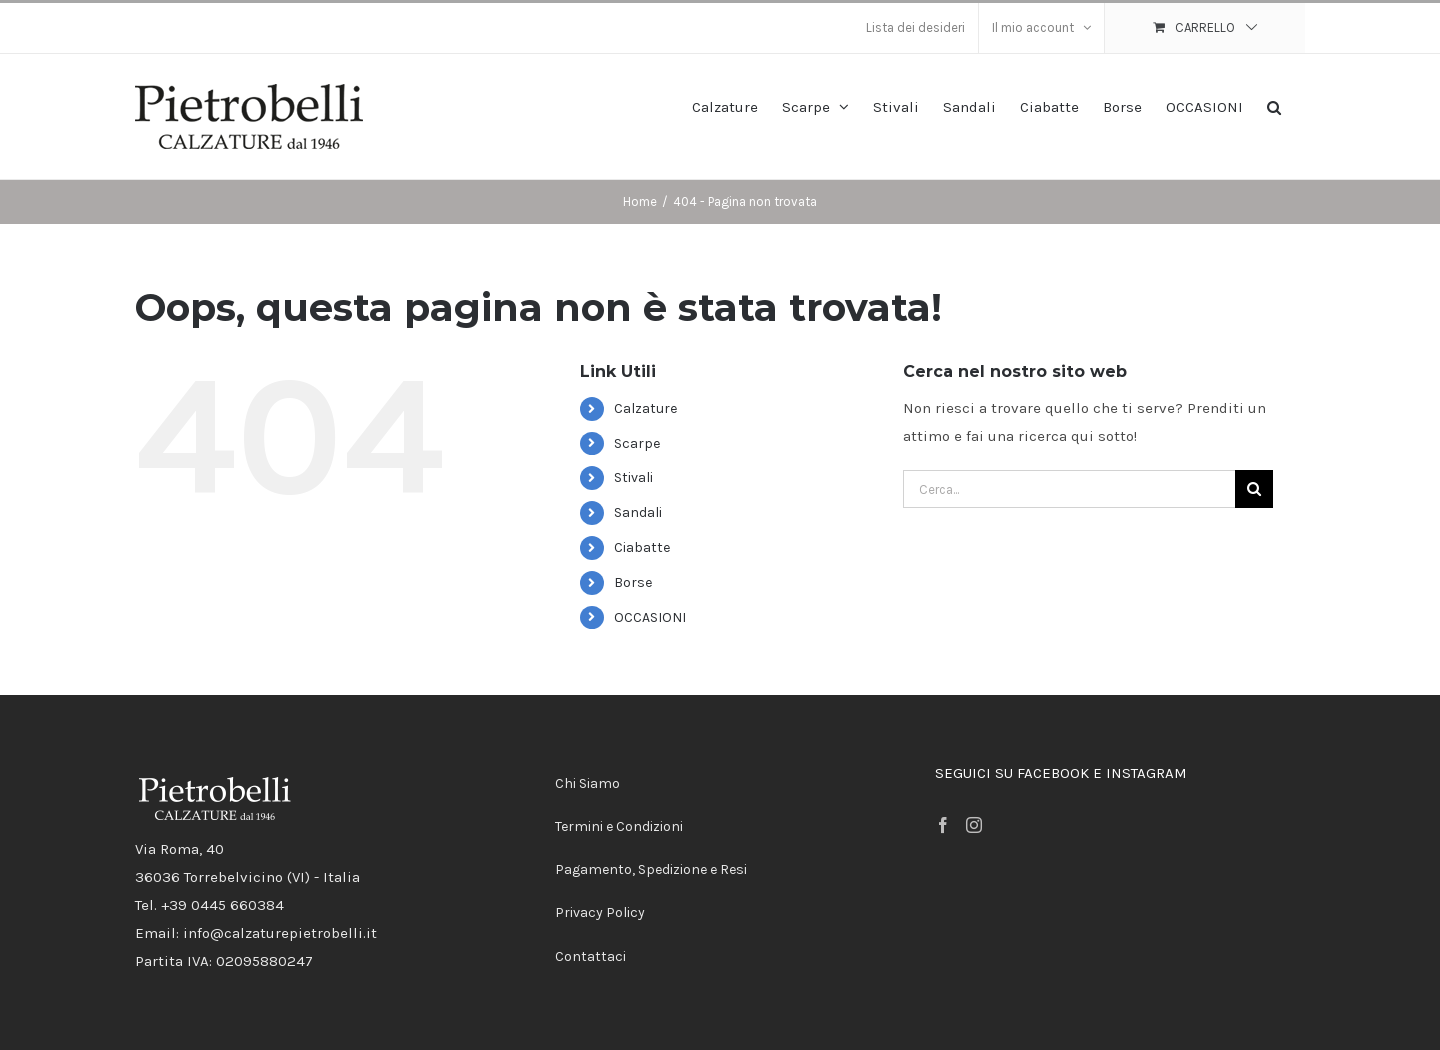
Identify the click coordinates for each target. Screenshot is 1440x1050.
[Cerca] (1254, 489)
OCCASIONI (650, 617)
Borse (633, 582)
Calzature (645, 408)
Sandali (638, 512)
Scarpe (637, 443)
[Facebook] (943, 825)
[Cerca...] (1069, 489)
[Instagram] (974, 825)
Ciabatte (642, 547)
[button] (1274, 105)
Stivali (633, 477)
